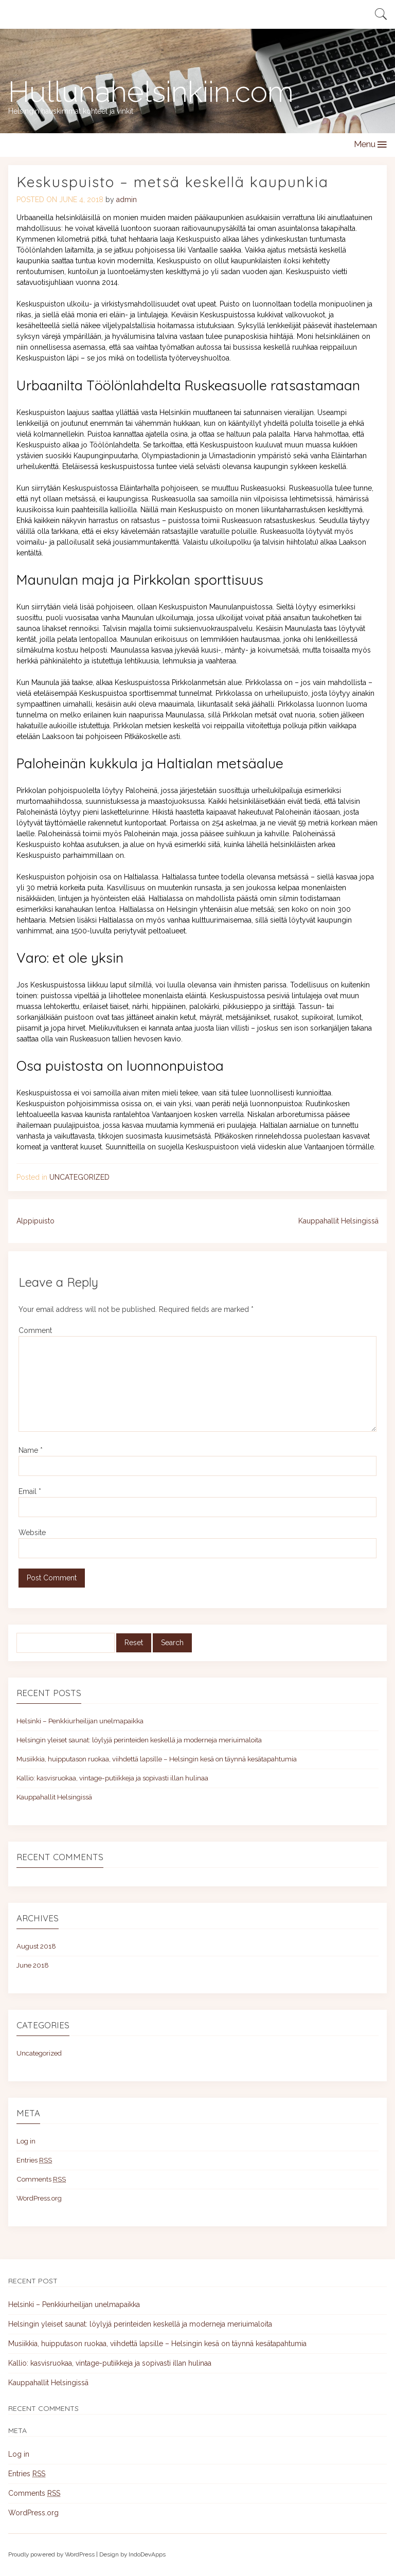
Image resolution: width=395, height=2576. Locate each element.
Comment (35, 1330)
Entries (34, 2160)
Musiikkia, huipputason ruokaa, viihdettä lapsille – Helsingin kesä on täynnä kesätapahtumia (156, 1759)
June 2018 (32, 1965)
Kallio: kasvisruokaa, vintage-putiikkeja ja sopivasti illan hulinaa (112, 1778)
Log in (25, 2141)
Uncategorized (79, 1177)
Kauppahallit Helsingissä (338, 1221)
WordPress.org (39, 2198)
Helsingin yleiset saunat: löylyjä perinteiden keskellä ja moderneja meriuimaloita (139, 1740)
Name (31, 1450)
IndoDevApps (147, 2554)
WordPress (80, 2554)
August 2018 (36, 1946)
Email (30, 1491)
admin (126, 199)
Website (32, 1532)
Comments (41, 2179)
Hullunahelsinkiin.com (151, 92)
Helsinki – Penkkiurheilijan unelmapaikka (79, 1721)
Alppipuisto (35, 1221)
